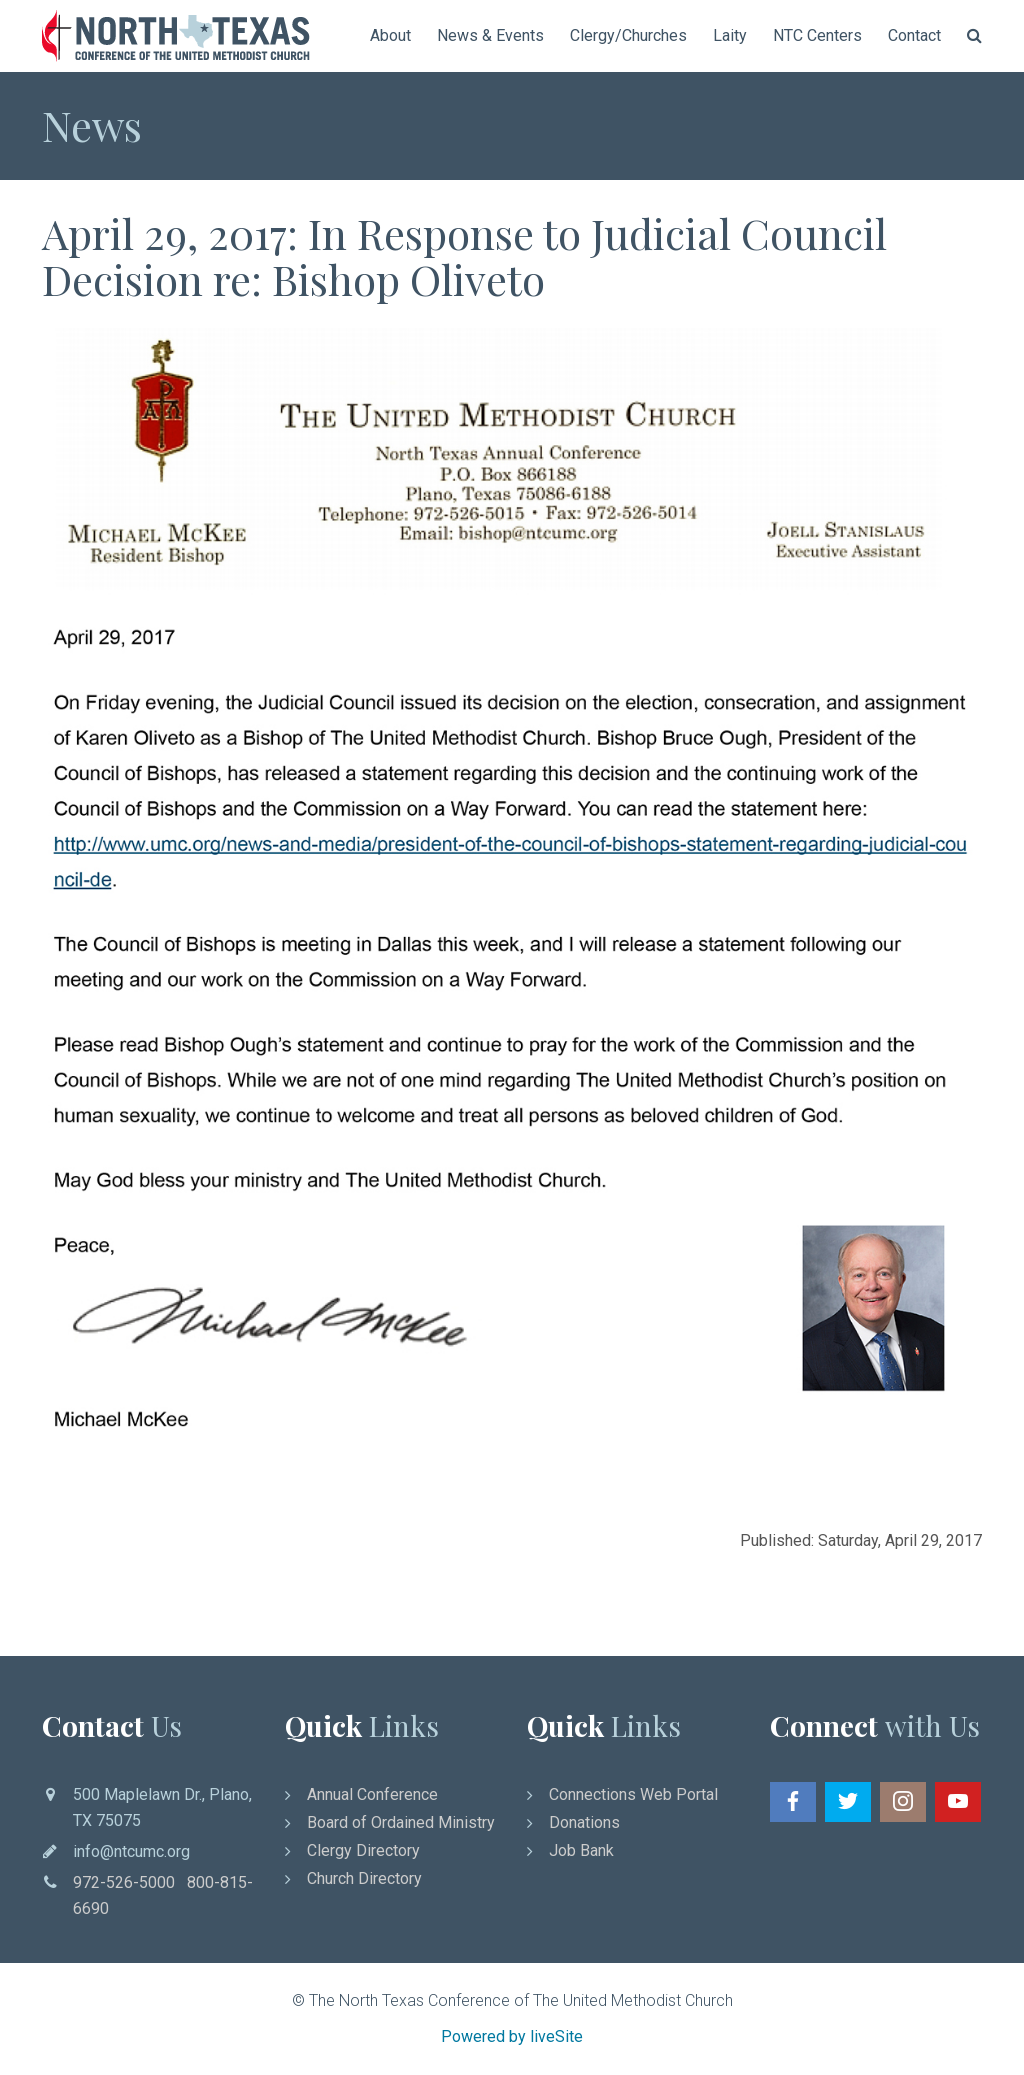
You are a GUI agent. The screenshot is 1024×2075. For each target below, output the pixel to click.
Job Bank (581, 1850)
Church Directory (364, 1878)
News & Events (490, 35)
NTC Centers (817, 35)
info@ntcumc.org (131, 1851)
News (92, 125)
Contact (914, 35)
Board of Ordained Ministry (401, 1822)
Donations (584, 1822)
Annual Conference (372, 1794)
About (390, 35)
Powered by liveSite (512, 2036)
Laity (730, 35)
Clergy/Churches (628, 35)
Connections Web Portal (633, 1794)
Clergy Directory (363, 1850)
